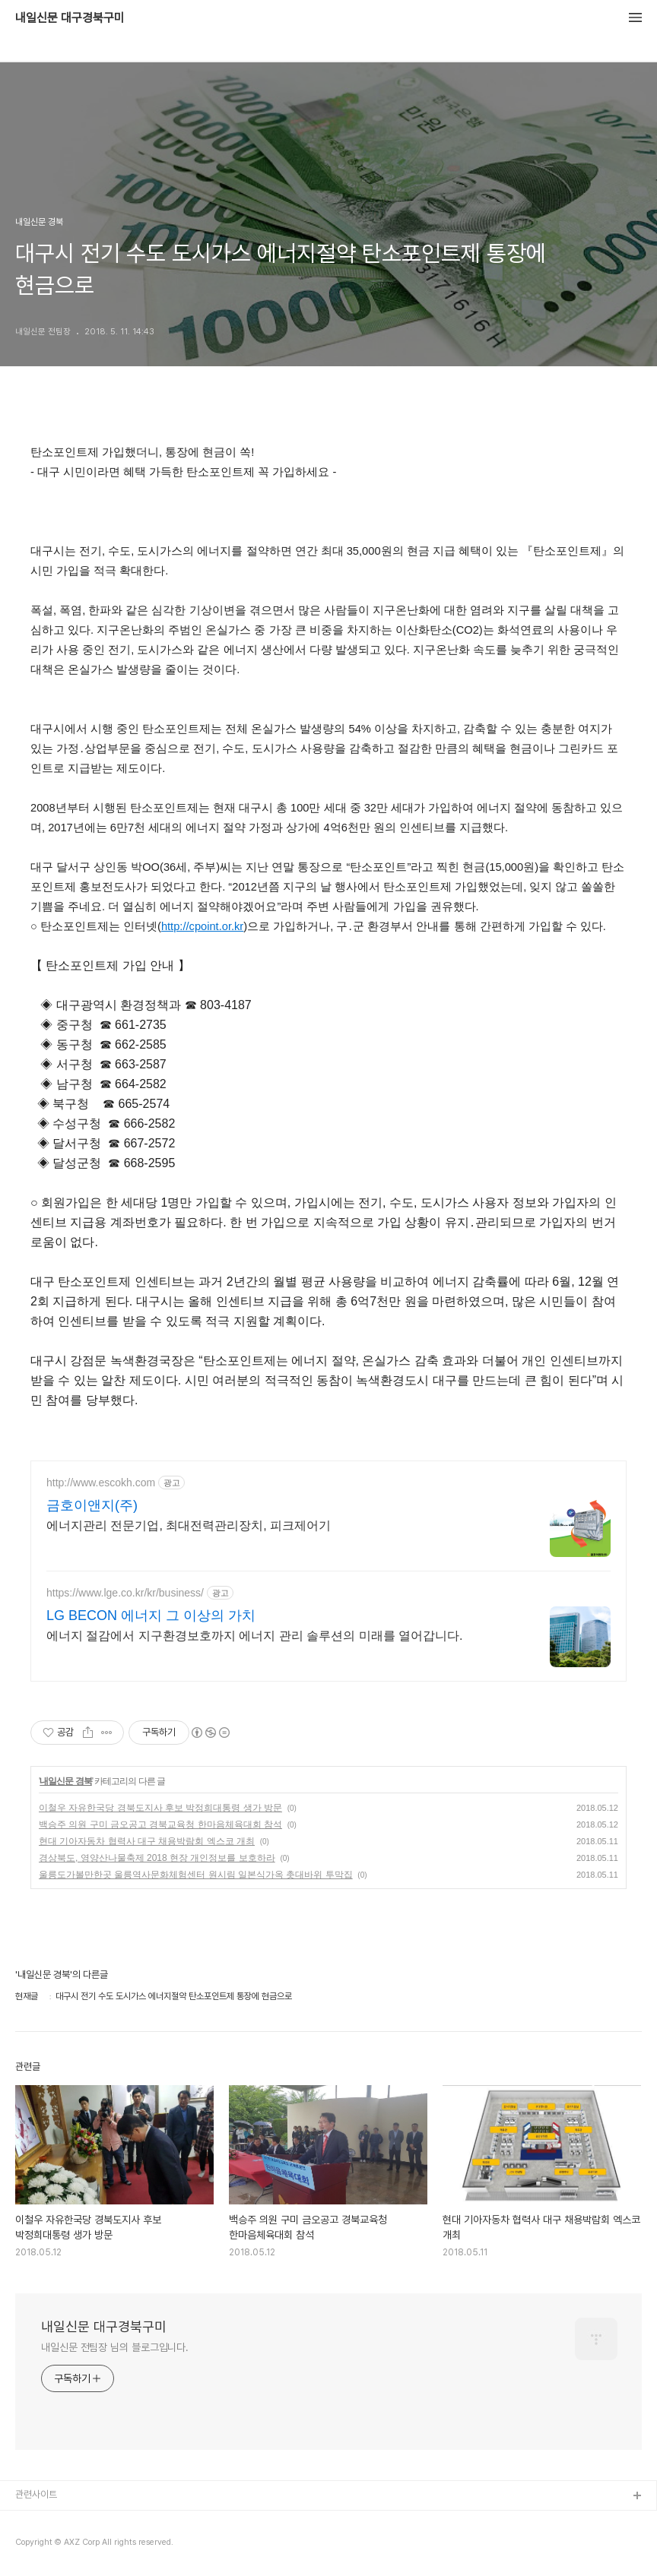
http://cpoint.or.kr (202, 926)
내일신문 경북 (65, 1781)
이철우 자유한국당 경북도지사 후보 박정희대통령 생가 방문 (160, 1807)
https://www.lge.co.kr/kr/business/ (125, 1593)
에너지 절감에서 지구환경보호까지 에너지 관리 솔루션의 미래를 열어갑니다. (254, 1635)
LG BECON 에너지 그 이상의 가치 (151, 1615)
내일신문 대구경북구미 (70, 18)
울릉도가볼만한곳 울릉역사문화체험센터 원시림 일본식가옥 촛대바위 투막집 (196, 1874)
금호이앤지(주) (92, 1505)
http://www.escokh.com (100, 1482)
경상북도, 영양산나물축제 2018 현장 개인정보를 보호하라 (157, 1858)
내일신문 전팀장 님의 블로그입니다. (115, 2347)
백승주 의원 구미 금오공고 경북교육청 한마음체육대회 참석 (160, 1824)
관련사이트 (36, 2494)
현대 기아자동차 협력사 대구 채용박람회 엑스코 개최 (147, 1841)
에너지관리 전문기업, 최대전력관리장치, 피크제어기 (188, 1525)
